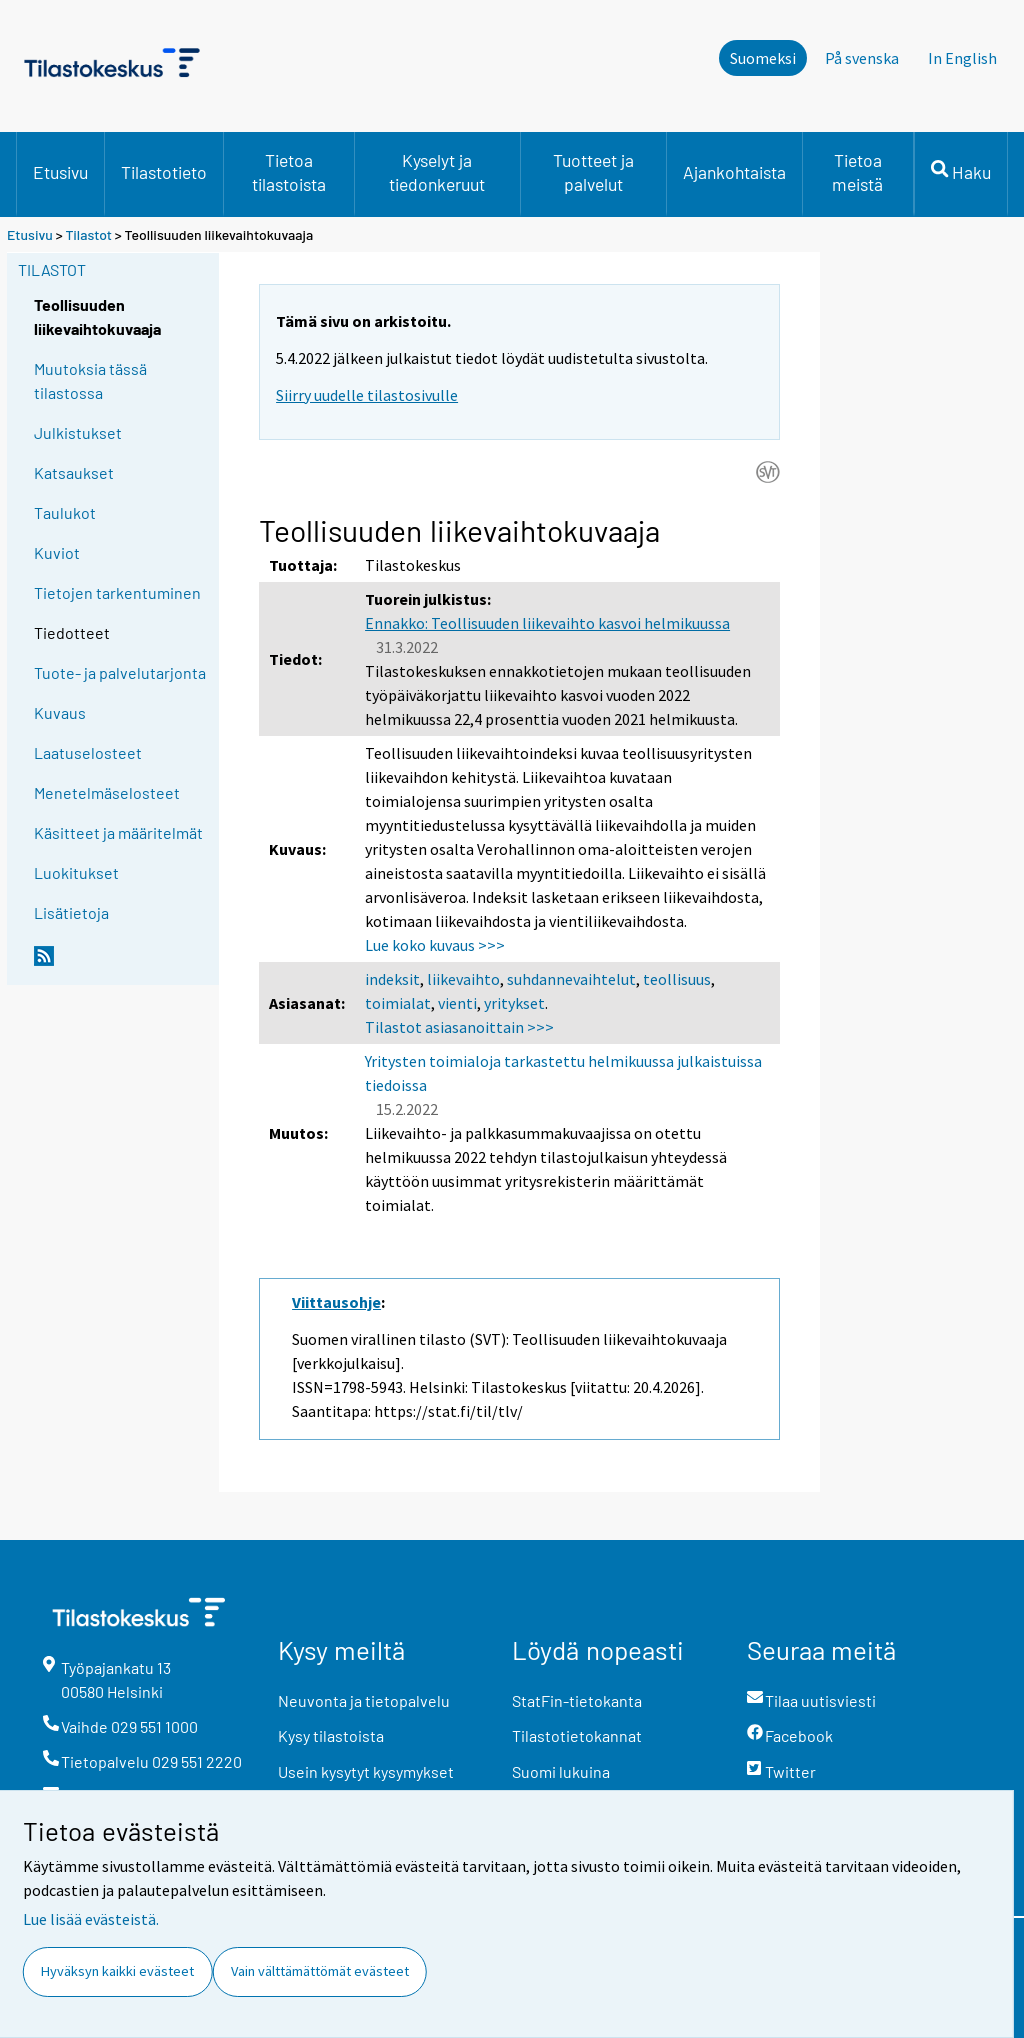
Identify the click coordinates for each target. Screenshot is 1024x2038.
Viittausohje (336, 1302)
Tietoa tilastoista (289, 172)
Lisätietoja (71, 912)
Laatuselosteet (88, 752)
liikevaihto (463, 979)
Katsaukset (74, 472)
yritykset (514, 1003)
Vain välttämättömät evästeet (320, 1971)
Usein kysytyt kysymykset (366, 1771)
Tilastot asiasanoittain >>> (459, 1027)
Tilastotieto (164, 172)
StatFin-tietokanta (577, 1700)
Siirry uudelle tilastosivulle (367, 395)
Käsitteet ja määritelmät (118, 832)
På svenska (862, 58)
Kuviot (57, 552)
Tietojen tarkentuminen (117, 592)
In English (962, 58)
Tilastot (88, 234)
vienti (457, 1003)
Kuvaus (60, 712)
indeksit (392, 979)
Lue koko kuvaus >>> (435, 945)
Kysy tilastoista (331, 1735)
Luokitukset (76, 872)
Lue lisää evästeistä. (91, 1919)
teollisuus (677, 979)
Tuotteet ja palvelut (593, 172)
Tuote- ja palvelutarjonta (120, 672)
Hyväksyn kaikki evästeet (117, 1971)
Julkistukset (78, 432)
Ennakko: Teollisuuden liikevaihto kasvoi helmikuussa (547, 623)
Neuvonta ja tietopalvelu (364, 1700)
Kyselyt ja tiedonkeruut (437, 172)
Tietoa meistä (857, 172)
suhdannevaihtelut (571, 979)
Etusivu (60, 172)
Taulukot (65, 512)
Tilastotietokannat (577, 1735)
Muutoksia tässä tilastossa (90, 380)
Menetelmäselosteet (107, 792)
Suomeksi (763, 58)
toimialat (398, 1003)
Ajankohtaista (734, 172)
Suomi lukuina (561, 1771)
